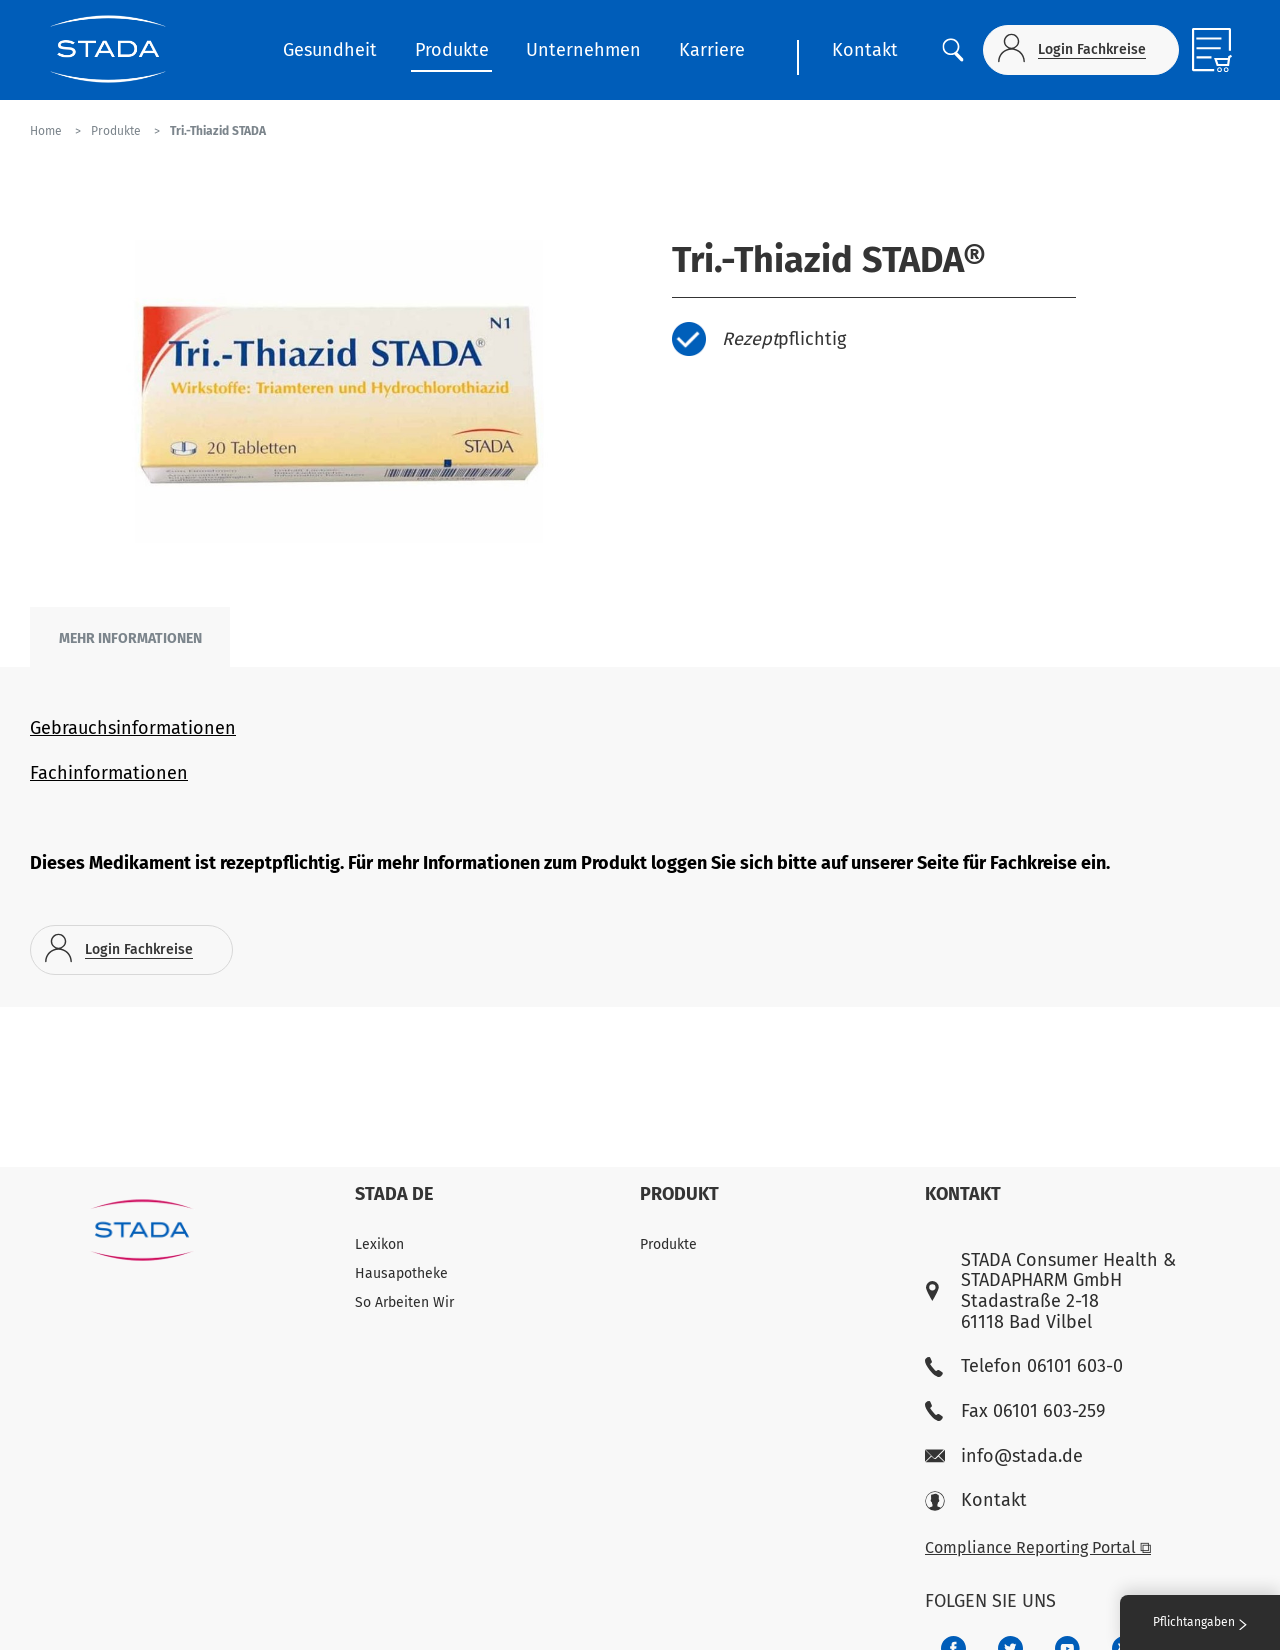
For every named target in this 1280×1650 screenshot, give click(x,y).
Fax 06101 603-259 (1015, 1411)
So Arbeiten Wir (404, 1302)
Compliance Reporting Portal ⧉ (1038, 1547)
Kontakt (865, 50)
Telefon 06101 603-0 (1024, 1366)
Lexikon (379, 1244)
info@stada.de (1004, 1456)
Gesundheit (330, 50)
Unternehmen (583, 50)
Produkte (452, 50)
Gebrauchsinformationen (133, 728)
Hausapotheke (401, 1273)
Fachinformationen (109, 773)
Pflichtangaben (1200, 1622)
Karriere (712, 50)
